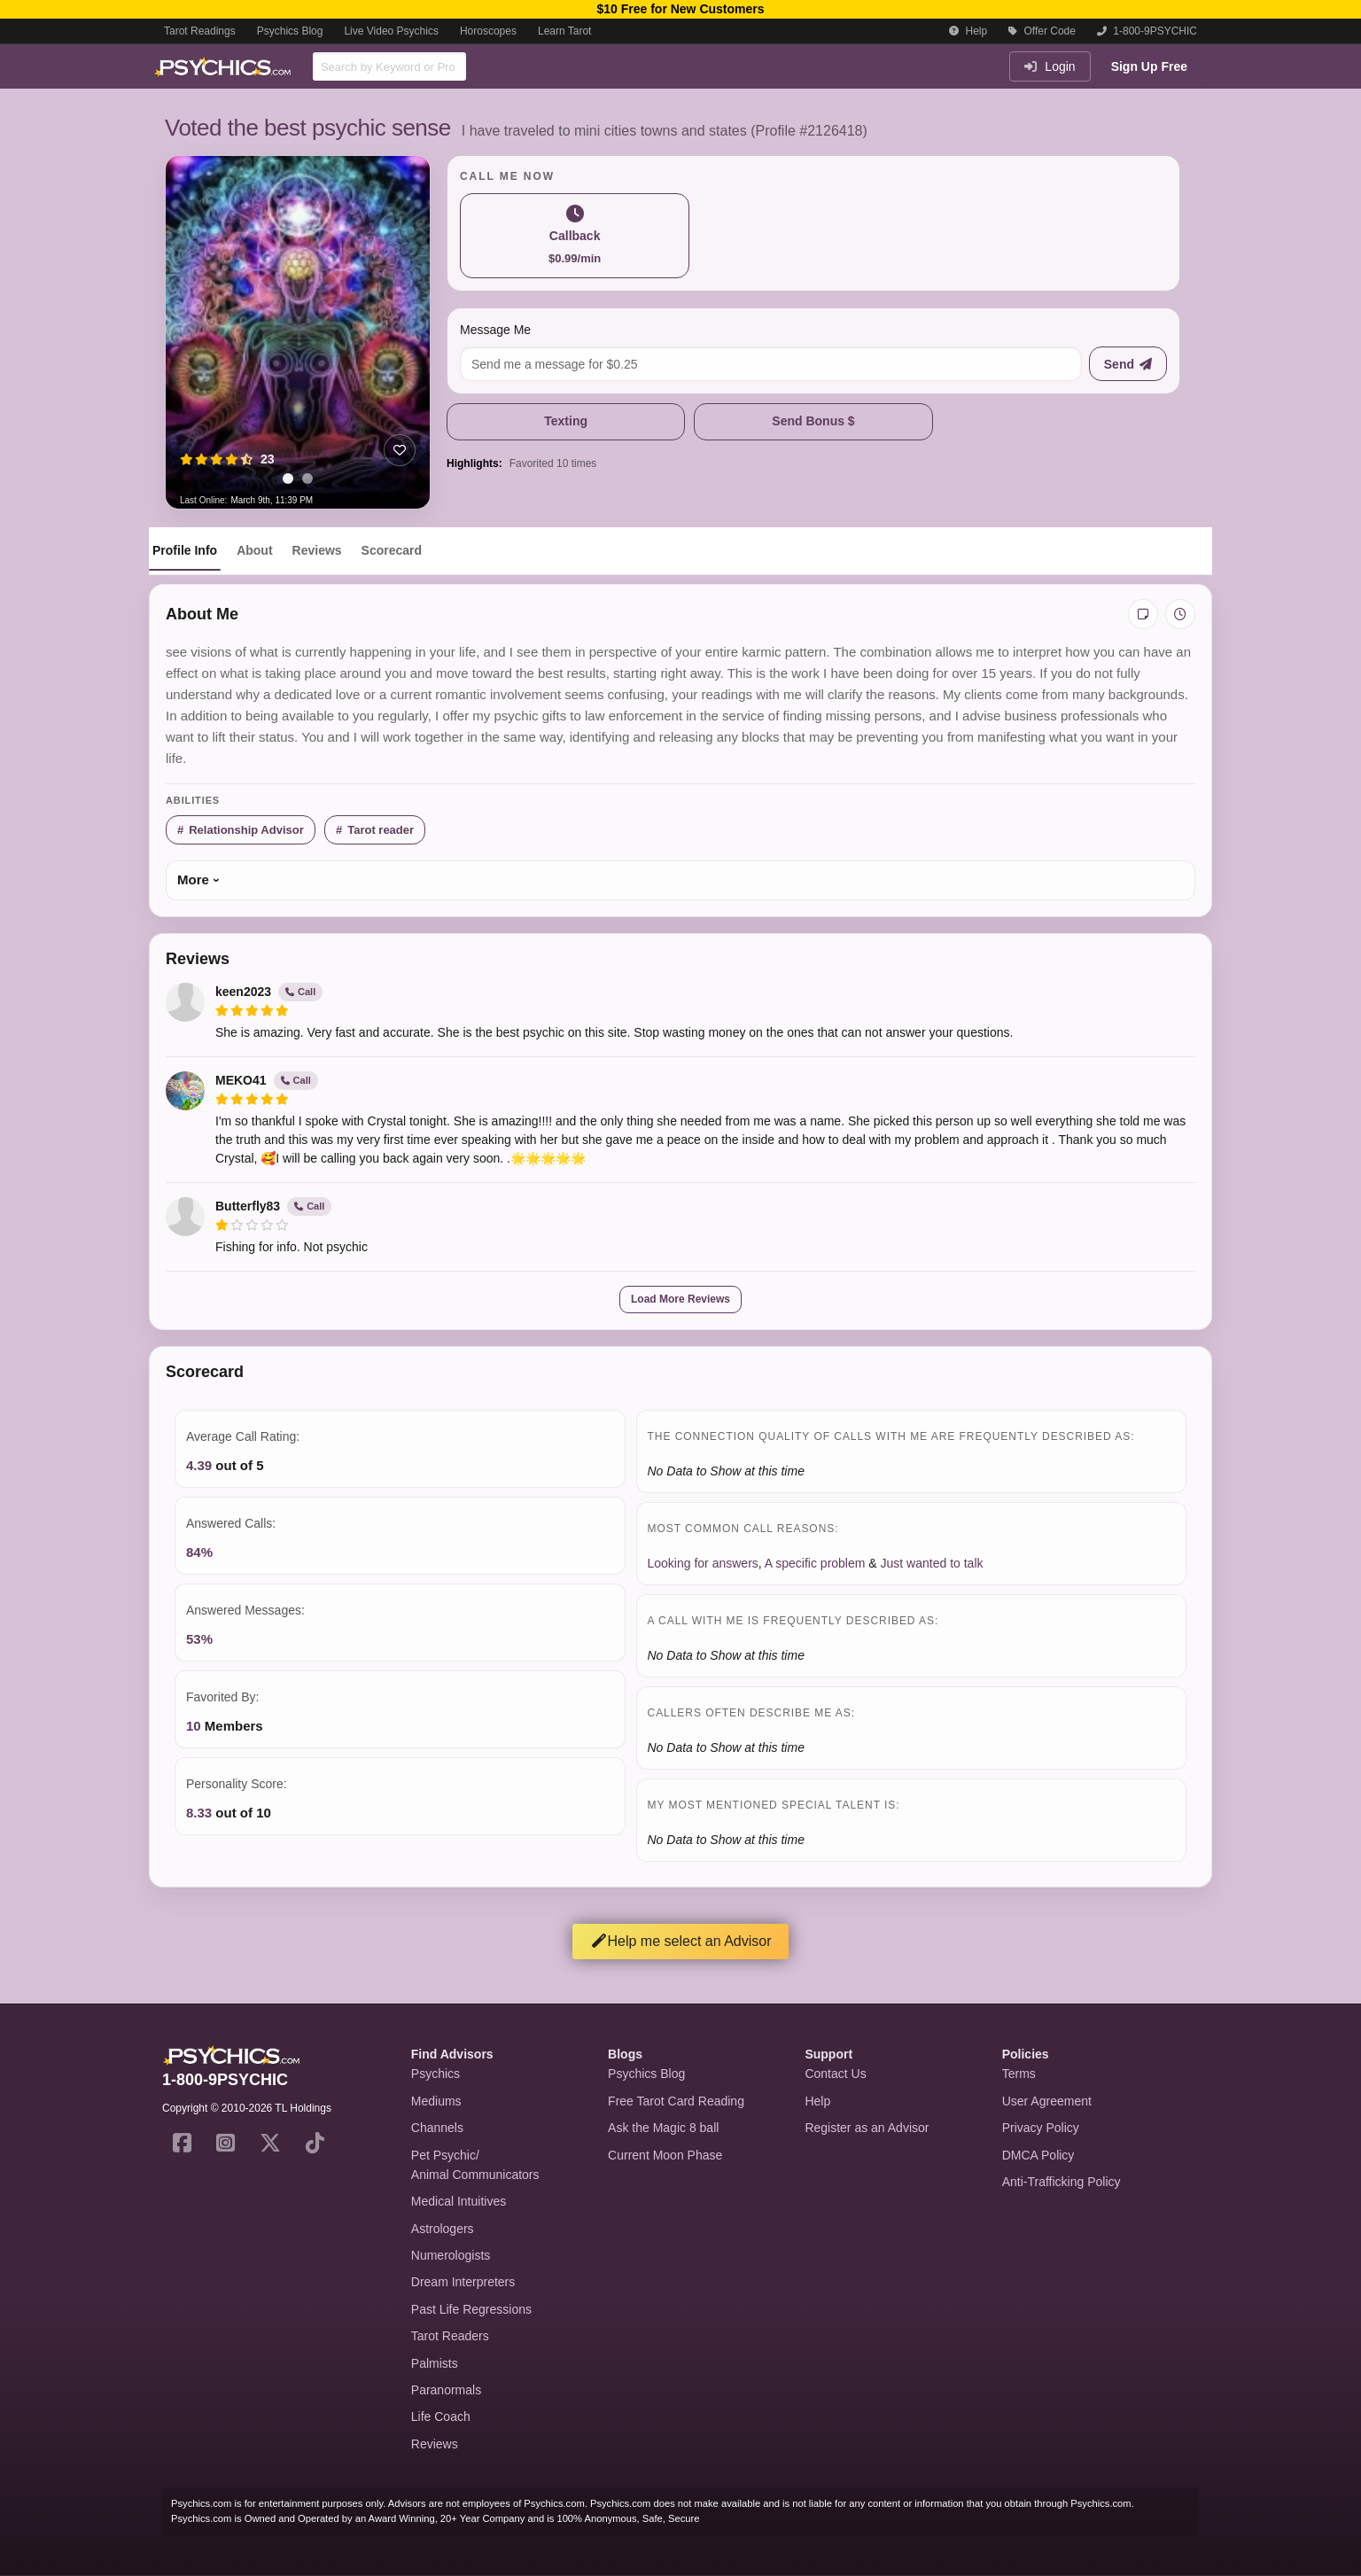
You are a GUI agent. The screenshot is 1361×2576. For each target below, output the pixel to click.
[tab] (288, 478)
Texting (565, 421)
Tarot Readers (450, 2336)
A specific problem (815, 1563)
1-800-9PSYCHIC (1147, 31)
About (254, 550)
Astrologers (442, 2229)
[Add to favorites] (400, 450)
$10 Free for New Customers (680, 9)
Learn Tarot (565, 31)
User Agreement (1047, 2101)
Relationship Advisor (246, 830)
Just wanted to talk (932, 1563)
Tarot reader (380, 830)
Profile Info (184, 550)
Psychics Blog (290, 31)
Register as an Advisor (867, 2128)
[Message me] (771, 363)
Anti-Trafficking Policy (1061, 2182)
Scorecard (392, 550)
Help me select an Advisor (681, 1941)
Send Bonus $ (813, 421)
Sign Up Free (1149, 66)
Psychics (435, 2073)
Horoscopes (488, 31)
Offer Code (1042, 31)
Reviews (317, 550)
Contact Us (835, 2073)
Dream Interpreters (463, 2282)
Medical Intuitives (458, 2201)
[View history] (1180, 614)
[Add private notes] (1143, 614)
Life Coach (441, 2416)
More (193, 879)
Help (968, 31)
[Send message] (1128, 363)
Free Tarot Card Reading (676, 2101)
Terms (1019, 2073)
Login (1049, 66)
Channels (437, 2128)
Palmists (434, 2363)
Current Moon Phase (665, 2155)
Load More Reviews (680, 1299)
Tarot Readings (200, 31)
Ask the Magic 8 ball (663, 2128)
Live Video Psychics (391, 31)
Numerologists (450, 2255)
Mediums (436, 2101)
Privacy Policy (1040, 2128)
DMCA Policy (1038, 2155)
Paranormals (446, 2390)
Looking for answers (703, 1563)
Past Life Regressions (471, 2309)
